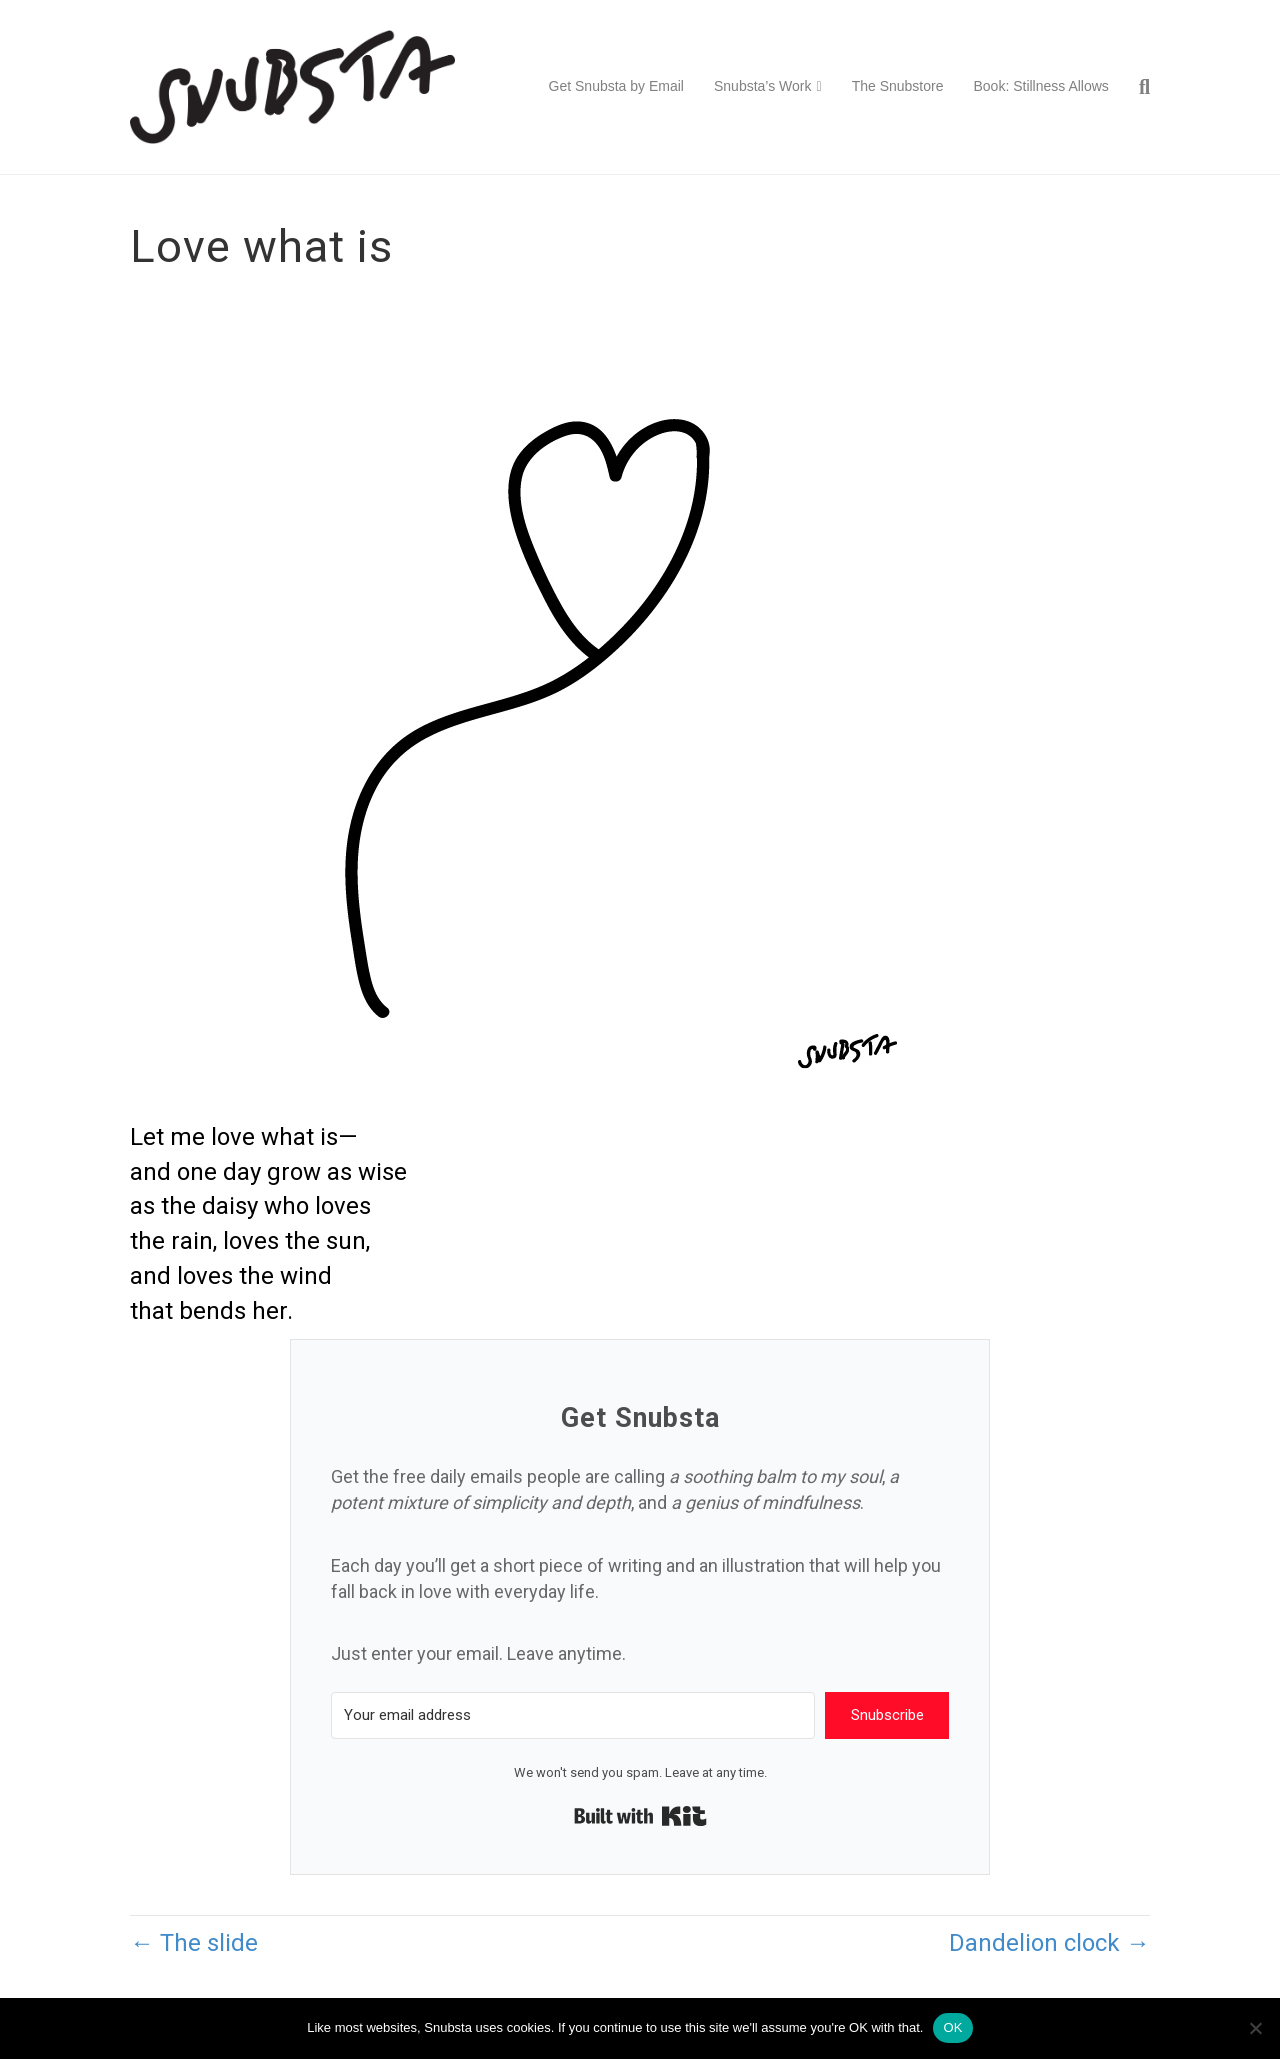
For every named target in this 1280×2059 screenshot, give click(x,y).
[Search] (1137, 87)
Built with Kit (640, 1816)
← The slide (194, 1943)
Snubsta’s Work (763, 86)
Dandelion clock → (1049, 1943)
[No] (1255, 2028)
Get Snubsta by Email (616, 86)
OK (952, 2027)
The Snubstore (898, 86)
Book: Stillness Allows (1040, 86)
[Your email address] (573, 1715)
